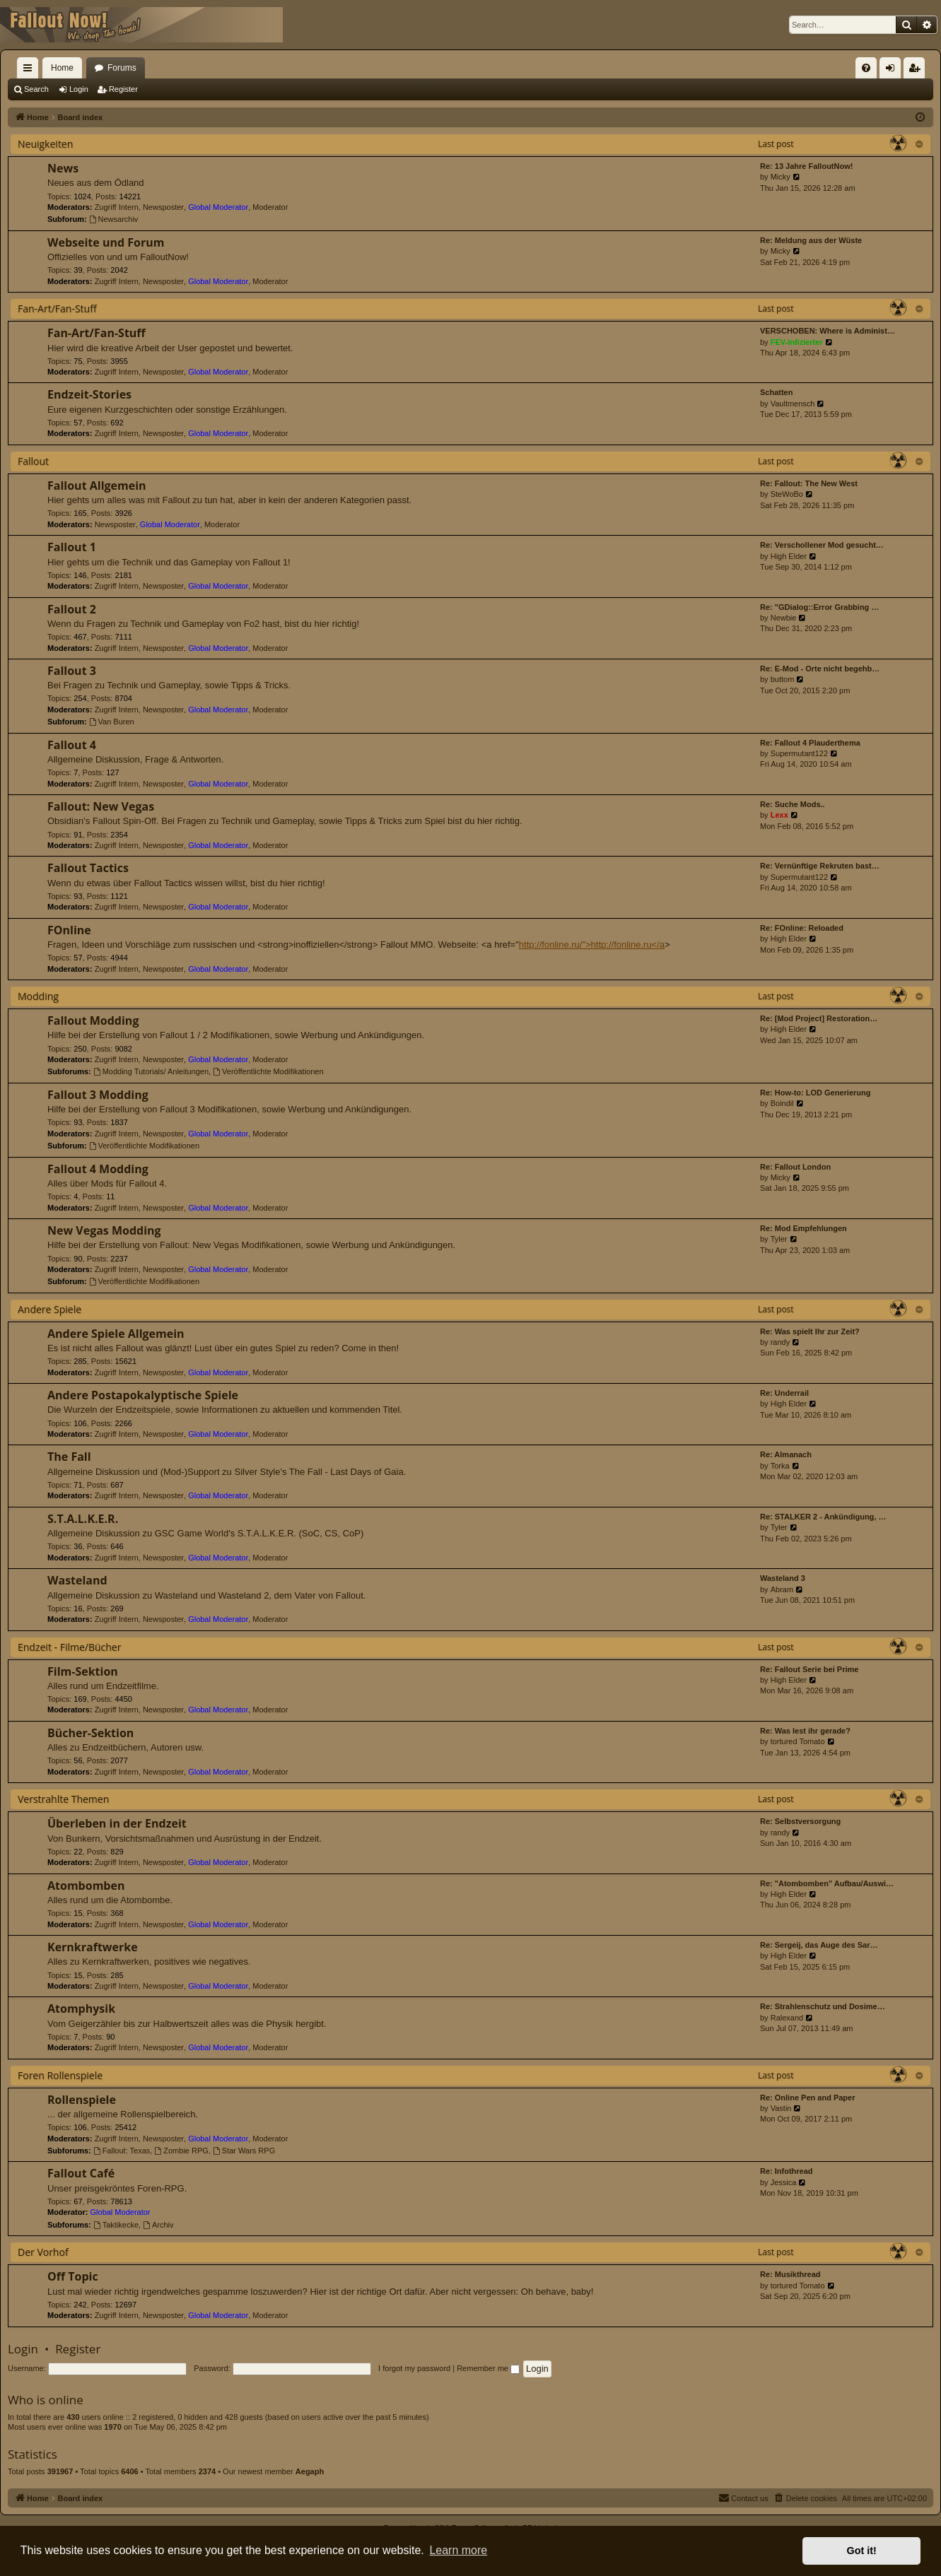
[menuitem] (866, 67)
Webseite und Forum (105, 242)
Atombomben (85, 1885)
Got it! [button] (862, 2550)
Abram (782, 1589)
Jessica (784, 2182)
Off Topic (72, 2276)
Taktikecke (116, 2225)
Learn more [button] (458, 2550)
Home (62, 68)
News (62, 168)
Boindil (782, 1103)
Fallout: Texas (122, 2150)
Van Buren (111, 721)
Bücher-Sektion (90, 1733)
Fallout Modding (93, 1020)
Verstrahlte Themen (63, 1799)
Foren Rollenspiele (60, 2075)
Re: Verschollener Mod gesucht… (822, 545)
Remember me (488, 2368)
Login (78, 89)
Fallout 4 (71, 745)
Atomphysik (81, 2008)
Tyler (779, 1239)
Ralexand (787, 2017)
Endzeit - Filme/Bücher (69, 1647)
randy (780, 1342)
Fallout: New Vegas (100, 806)
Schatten (776, 392)
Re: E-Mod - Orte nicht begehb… (819, 668)
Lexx (779, 815)
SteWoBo (787, 494)
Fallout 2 (71, 609)
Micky (780, 176)
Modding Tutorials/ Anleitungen (151, 1071)
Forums (121, 68)
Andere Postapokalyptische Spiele (142, 1395)
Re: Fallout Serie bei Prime (809, 1669)
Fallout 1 (71, 547)
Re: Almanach (786, 1454)
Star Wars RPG (244, 2150)
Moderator (270, 207)
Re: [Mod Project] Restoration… (818, 1018)
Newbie (784, 617)
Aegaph (310, 2471)
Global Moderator (218, 207)
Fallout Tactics (88, 868)
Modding (38, 996)
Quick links (30, 70)
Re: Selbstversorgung (800, 1821)
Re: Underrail (784, 1393)
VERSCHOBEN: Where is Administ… (827, 331)
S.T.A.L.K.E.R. (82, 1519)
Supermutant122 (799, 753)
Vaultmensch (793, 403)
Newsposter (163, 207)
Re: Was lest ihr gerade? (805, 1731)
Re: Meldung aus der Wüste (811, 240)
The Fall (69, 1456)
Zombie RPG (181, 2150)
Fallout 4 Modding (97, 1169)
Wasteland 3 (782, 1578)
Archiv (158, 2225)
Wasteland (77, 1580)
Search (36, 89)
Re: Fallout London (795, 1167)
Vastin (781, 2108)
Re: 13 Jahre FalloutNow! (806, 166)
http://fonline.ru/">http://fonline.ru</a (592, 944)
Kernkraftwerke (92, 1947)
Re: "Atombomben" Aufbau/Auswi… (827, 1883)
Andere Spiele (49, 1309)
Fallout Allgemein (96, 485)
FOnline (69, 930)
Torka (780, 1466)
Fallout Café (81, 2173)
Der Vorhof (43, 2252)
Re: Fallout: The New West (809, 483)
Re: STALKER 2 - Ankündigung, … (823, 1516)
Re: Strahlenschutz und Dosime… (822, 2006)
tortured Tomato (798, 1741)
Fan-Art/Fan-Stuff (57, 308)
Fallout (33, 461)
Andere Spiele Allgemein (116, 1333)
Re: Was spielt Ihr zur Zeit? (810, 1331)
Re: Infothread (786, 2171)
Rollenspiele (81, 2099)
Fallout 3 (71, 670)
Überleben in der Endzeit (117, 1823)
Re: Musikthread (790, 2274)
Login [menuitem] (893, 70)
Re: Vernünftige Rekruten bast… (819, 865)
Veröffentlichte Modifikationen (268, 1071)
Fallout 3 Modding (97, 1094)
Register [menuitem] (917, 70)
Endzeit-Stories (89, 394)
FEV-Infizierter (797, 342)
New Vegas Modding (104, 1230)
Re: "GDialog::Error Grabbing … (819, 607)
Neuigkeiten (45, 144)
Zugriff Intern (117, 207)
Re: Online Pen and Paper (807, 2097)
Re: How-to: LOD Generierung (815, 1092)
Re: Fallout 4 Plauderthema (810, 743)
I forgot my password (414, 2368)
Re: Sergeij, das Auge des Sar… (818, 1945)
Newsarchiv (114, 219)
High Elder (789, 556)
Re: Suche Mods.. (792, 804)
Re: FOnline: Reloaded (801, 928)
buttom (783, 679)
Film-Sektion (82, 1671)
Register (123, 89)
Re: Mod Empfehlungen (803, 1228)
